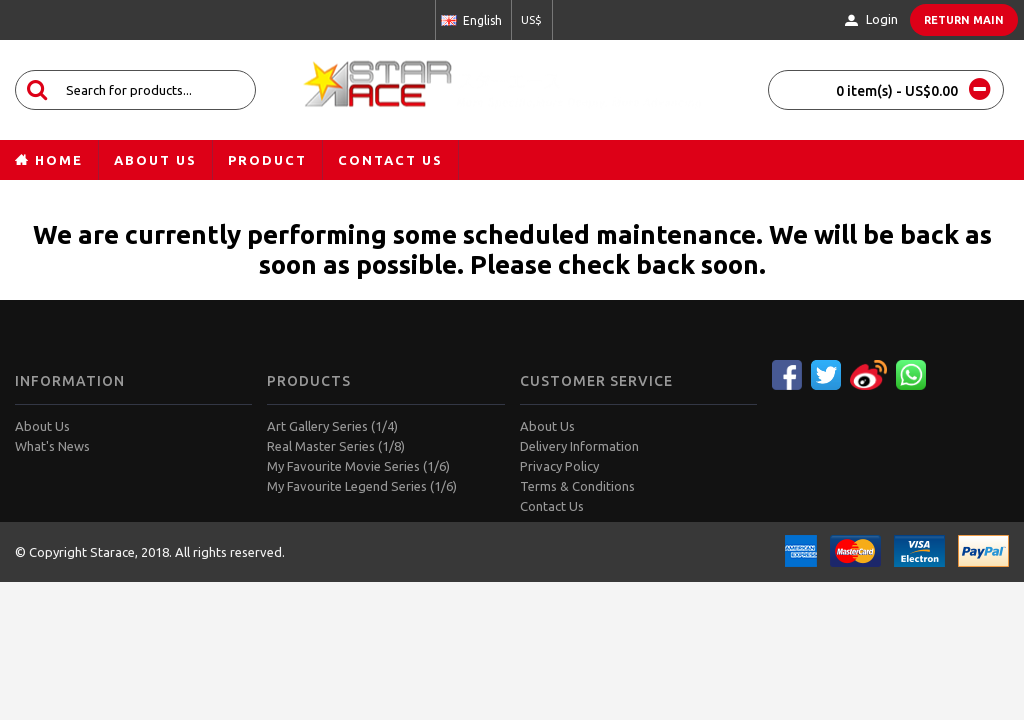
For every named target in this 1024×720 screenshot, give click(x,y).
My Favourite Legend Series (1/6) (362, 486)
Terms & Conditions (577, 486)
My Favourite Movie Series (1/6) (358, 466)
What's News (52, 446)
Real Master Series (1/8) (336, 446)
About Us (42, 426)
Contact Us (552, 506)
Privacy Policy (559, 466)
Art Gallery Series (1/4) (332, 426)
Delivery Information (579, 446)
